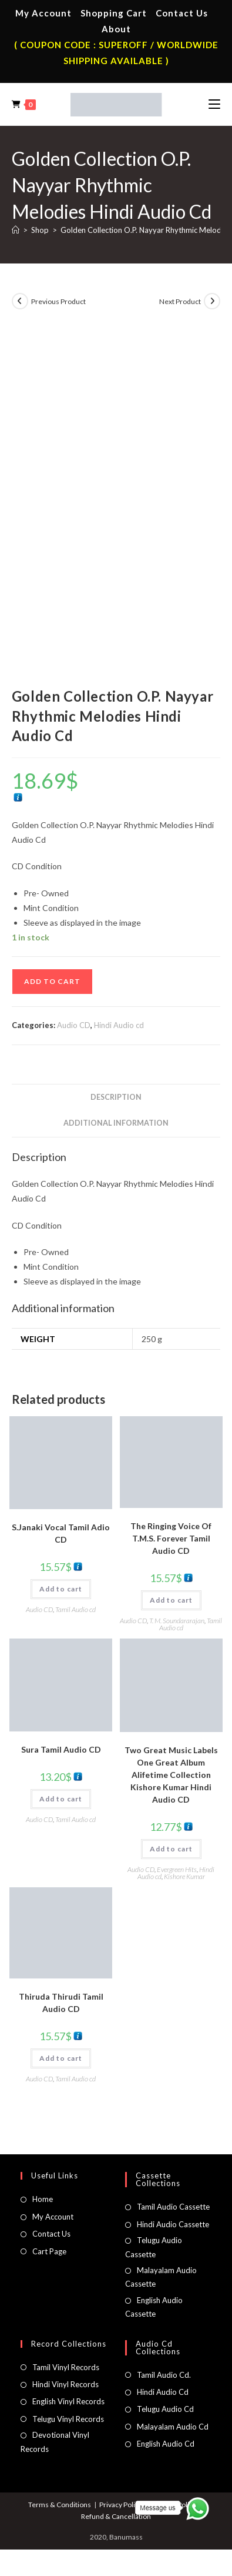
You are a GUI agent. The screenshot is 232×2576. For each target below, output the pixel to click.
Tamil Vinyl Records (65, 2367)
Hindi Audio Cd (163, 2392)
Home (42, 2199)
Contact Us (182, 13)
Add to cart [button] (60, 1588)
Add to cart (52, 981)
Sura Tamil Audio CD (61, 1749)
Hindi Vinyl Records (65, 2384)
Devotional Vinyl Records (55, 2441)
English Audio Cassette (154, 2306)
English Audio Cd (165, 2443)
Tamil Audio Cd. (164, 2375)
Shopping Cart (113, 13)
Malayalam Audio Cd (173, 2426)
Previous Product (58, 301)
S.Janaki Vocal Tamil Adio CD (61, 1533)
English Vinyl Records (68, 2401)
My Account (43, 13)
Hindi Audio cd (119, 1025)
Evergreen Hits (177, 1869)
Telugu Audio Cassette (153, 2246)
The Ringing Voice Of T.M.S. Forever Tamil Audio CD (170, 1538)
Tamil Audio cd (75, 1609)
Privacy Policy (120, 2504)
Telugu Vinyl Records (68, 2419)
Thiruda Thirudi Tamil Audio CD (61, 2002)
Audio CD (73, 1025)
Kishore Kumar (184, 1876)
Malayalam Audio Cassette (161, 2276)
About (116, 29)
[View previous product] (20, 301)
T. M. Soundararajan (176, 1620)
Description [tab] (116, 1097)
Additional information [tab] (116, 1123)
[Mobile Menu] (214, 104)
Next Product (180, 301)
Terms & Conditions (59, 2504)
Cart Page (49, 2251)
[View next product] (212, 301)
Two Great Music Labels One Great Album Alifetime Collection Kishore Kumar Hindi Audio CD (171, 1774)
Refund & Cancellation (116, 2516)
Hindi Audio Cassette (173, 2224)
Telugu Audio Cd (165, 2409)
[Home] (15, 230)
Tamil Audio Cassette (173, 2206)
